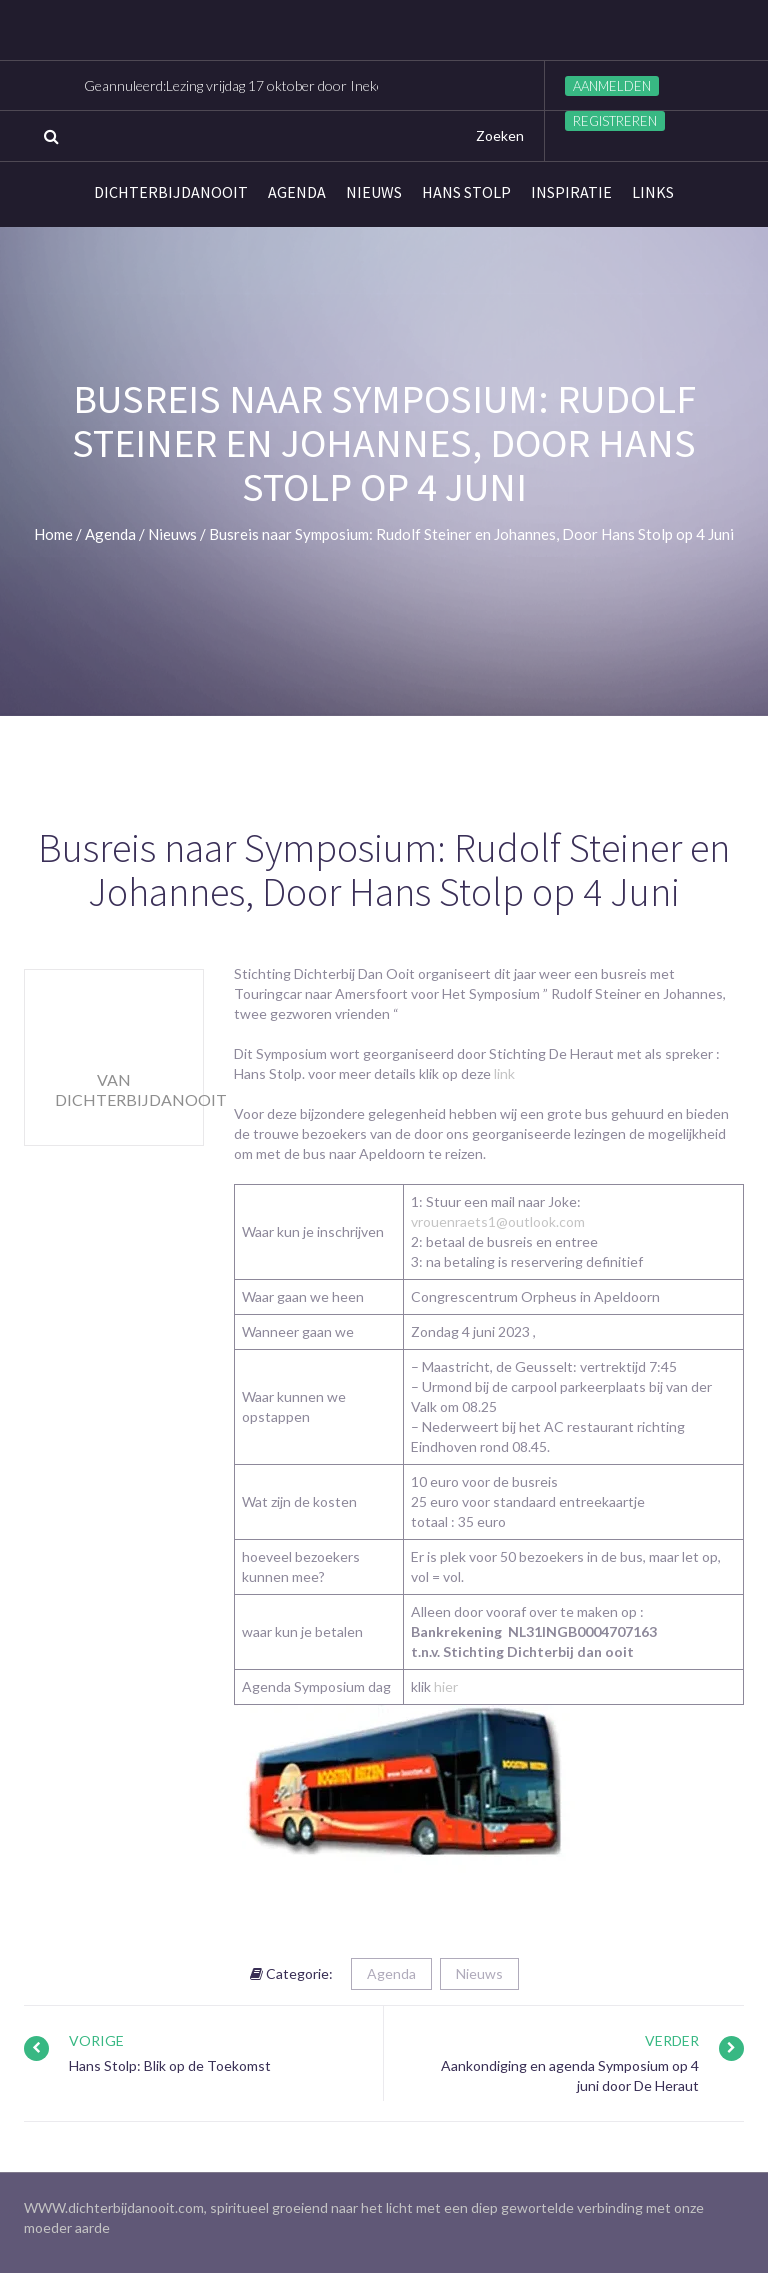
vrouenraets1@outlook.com (498, 1221)
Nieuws (374, 192)
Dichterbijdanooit (171, 192)
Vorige (96, 2040)
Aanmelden (612, 86)
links (653, 192)
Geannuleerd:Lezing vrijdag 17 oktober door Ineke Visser (255, 85)
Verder (672, 2040)
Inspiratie (571, 192)
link (503, 1073)
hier (446, 1686)
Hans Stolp (466, 192)
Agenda (297, 192)
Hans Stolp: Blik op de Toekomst (170, 2065)
